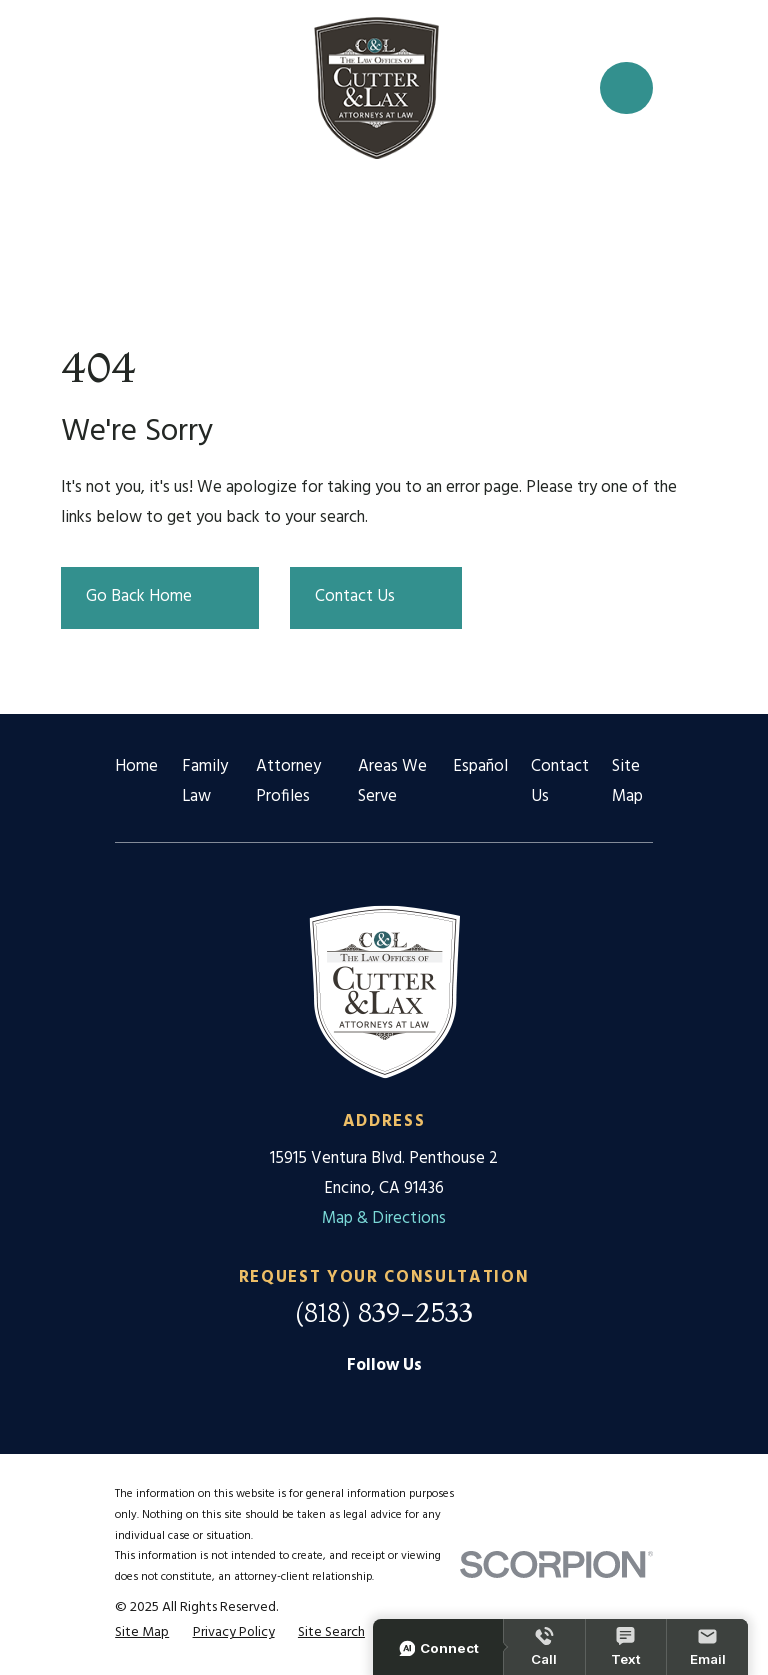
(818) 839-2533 (384, 1312)
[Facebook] (383, 1403)
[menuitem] (142, 1632)
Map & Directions (384, 1218)
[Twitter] (427, 1403)
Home (136, 766)
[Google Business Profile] (339, 1403)
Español (480, 766)
